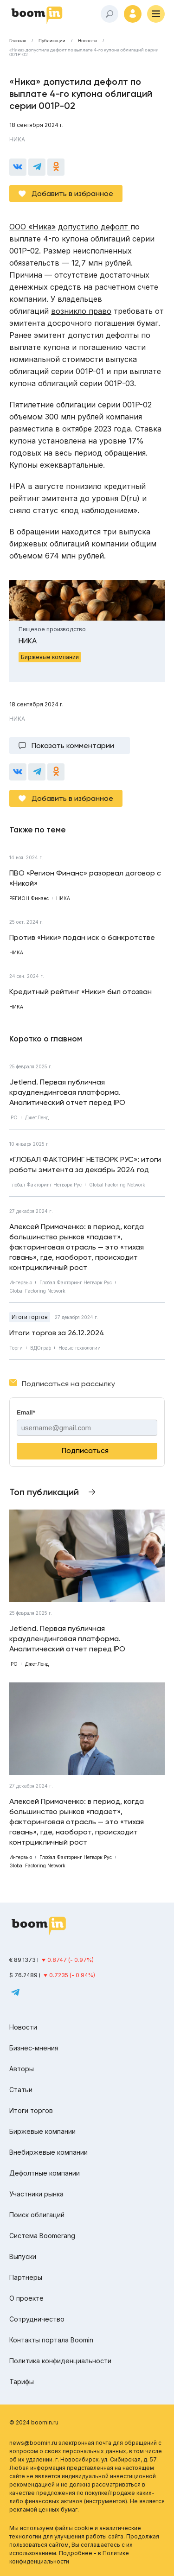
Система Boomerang (42, 2236)
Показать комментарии (73, 745)
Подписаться (85, 1450)
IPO (13, 1117)
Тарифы (21, 2382)
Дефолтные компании (44, 2173)
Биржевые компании (42, 2131)
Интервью (20, 1282)
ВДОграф (40, 1347)
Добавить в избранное (72, 193)
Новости (87, 40)
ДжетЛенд (37, 1117)
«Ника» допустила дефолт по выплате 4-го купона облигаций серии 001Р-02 (84, 52)
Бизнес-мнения (33, 2048)
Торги (16, 1347)
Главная (17, 40)
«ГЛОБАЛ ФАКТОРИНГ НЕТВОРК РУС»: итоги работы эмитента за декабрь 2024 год (85, 1164)
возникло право (81, 311)
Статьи (20, 2090)
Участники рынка (36, 2194)
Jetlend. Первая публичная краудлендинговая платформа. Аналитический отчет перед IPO (67, 1092)
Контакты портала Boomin (51, 2340)
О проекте (26, 2298)
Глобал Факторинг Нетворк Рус (45, 1184)
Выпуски (22, 2256)
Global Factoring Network (117, 1184)
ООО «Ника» (32, 226)
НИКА (17, 139)
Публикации (52, 40)
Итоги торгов (30, 1316)
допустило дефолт (94, 226)
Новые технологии (79, 1347)
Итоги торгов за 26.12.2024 (56, 1332)
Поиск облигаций (36, 2215)
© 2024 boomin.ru (33, 2422)
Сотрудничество (36, 2319)
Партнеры (25, 2277)
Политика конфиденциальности (60, 2361)
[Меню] (156, 14)
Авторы (21, 2069)
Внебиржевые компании (48, 2152)
